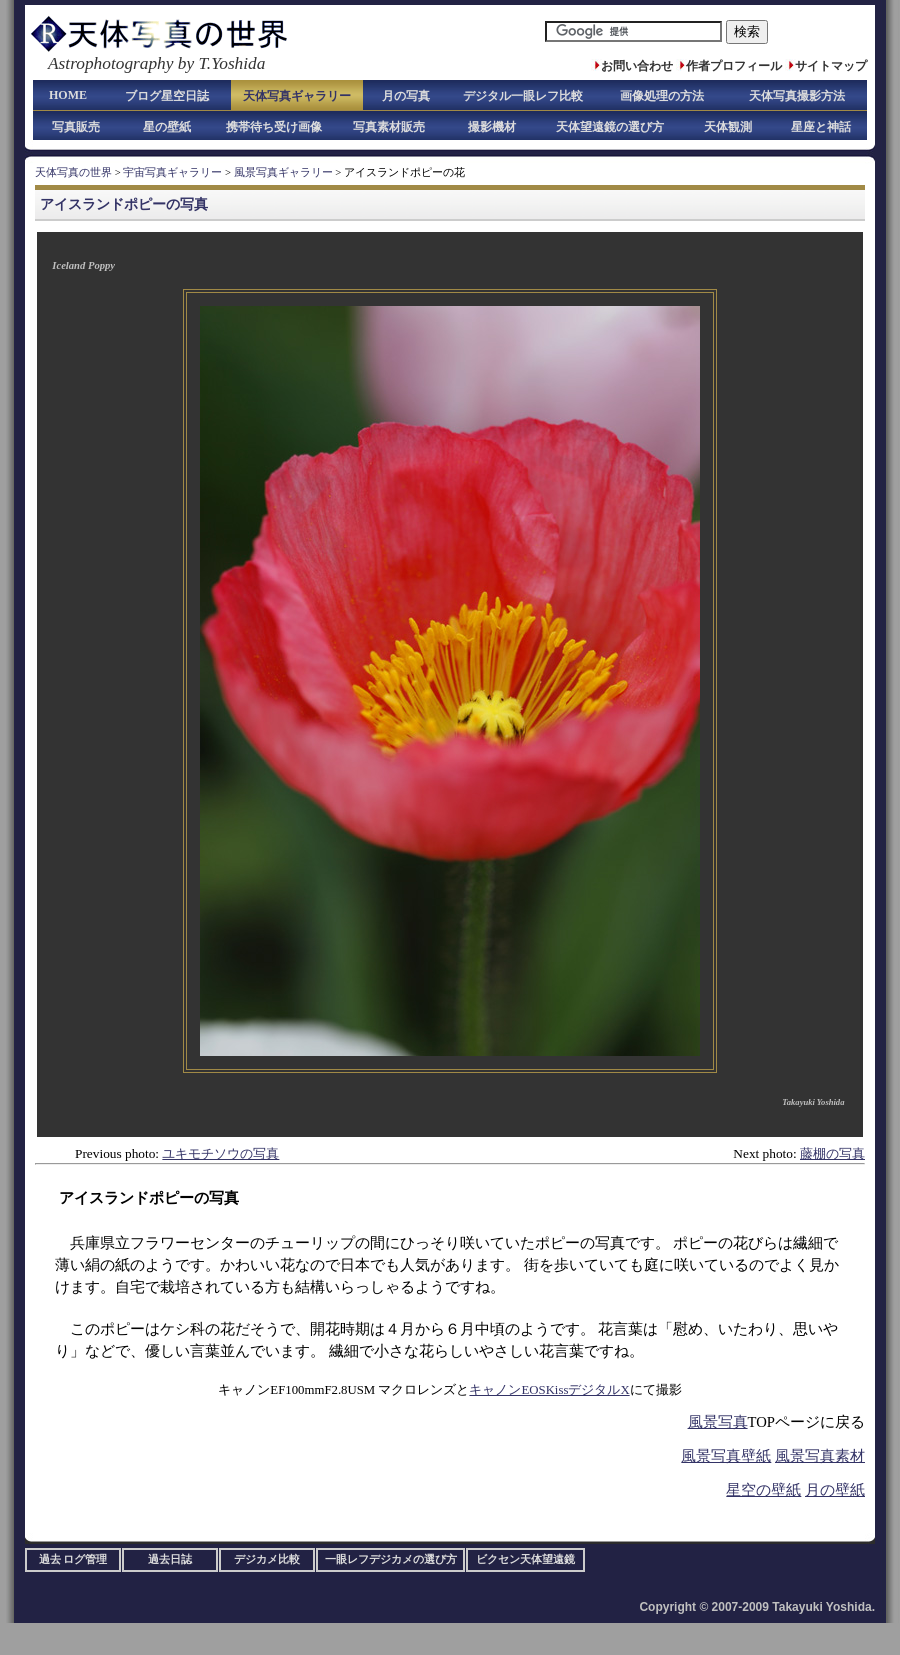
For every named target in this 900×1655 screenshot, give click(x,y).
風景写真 (718, 1422)
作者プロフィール (734, 66)
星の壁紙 (167, 127)
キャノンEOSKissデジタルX (549, 1390)
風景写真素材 (820, 1456)
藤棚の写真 (832, 1153)
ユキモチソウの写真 (220, 1153)
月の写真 (406, 96)
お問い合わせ (637, 66)
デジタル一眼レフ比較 (523, 96)
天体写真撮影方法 (797, 96)
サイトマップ (831, 66)
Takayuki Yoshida (813, 1102)
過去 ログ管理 (73, 1559)
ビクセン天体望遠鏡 (525, 1559)
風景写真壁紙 (726, 1456)
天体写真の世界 (73, 172)
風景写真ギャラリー (283, 172)
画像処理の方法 (662, 96)
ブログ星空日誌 (167, 96)
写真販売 (76, 127)
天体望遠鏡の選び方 (610, 127)
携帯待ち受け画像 (274, 127)
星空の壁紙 (763, 1490)
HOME (68, 95)
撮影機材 (492, 127)
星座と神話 (821, 127)
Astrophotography (110, 63)
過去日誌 (170, 1559)
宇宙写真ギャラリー (172, 172)
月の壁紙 (835, 1490)
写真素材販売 (389, 127)
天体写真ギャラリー (297, 96)
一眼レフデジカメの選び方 (391, 1559)
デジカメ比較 (267, 1559)
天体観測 (728, 127)
